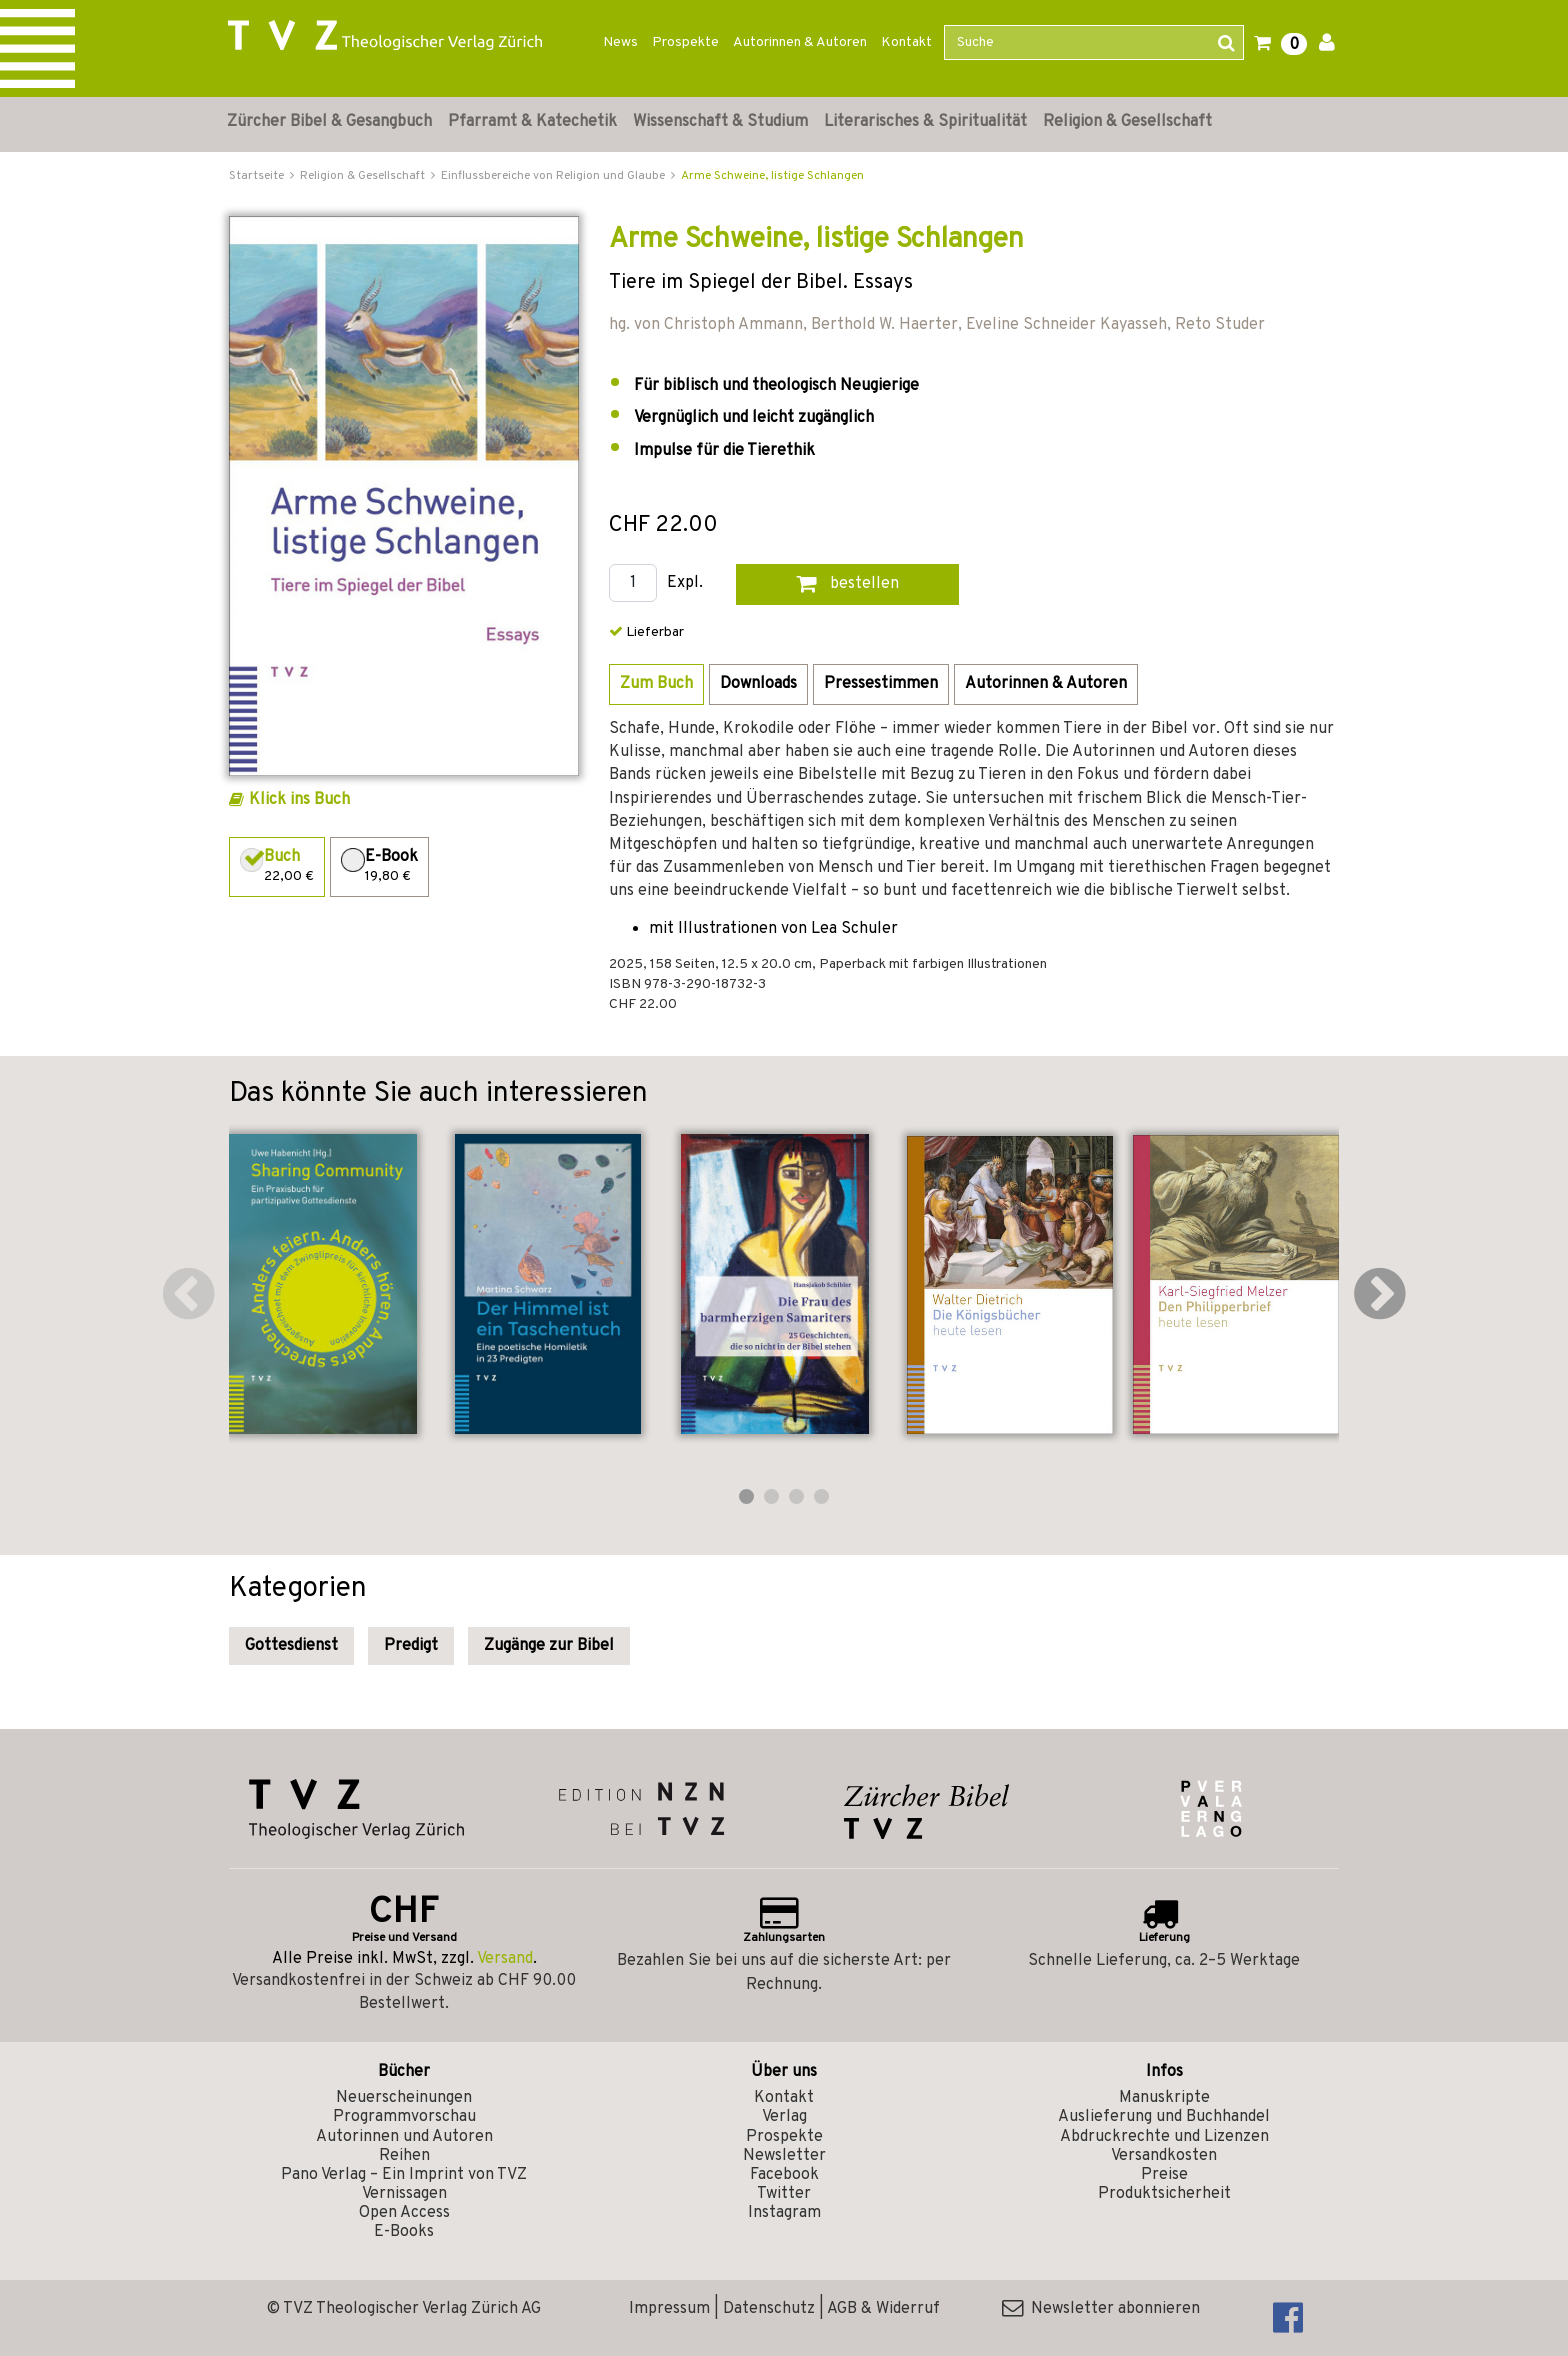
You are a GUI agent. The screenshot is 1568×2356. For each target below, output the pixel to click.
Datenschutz (769, 2309)
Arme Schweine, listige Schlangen (772, 176)
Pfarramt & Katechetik (532, 122)
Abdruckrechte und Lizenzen (1164, 2137)
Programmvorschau (404, 2117)
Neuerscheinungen (404, 2098)
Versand (505, 1959)
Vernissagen (404, 2194)
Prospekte (685, 42)
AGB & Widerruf (883, 2309)
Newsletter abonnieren (1101, 2309)
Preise (1164, 2175)
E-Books (404, 2232)
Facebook (784, 2175)
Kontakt (906, 42)
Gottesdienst (291, 1646)
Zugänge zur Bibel (549, 1646)
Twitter (784, 2194)
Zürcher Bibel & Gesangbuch (329, 122)
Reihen (404, 2156)
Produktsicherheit (1164, 2194)
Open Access (404, 2213)
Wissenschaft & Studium (720, 122)
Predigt (411, 1646)
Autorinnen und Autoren (404, 2137)
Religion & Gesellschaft (1127, 122)
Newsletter (784, 2156)
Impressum (669, 2309)
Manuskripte (1164, 2098)
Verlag (784, 2117)
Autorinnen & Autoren (800, 42)
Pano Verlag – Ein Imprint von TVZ (404, 2175)
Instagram (784, 2213)
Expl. (685, 583)
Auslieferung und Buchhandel (1164, 2117)
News (620, 42)
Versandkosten (1164, 2156)
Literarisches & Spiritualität (925, 122)
